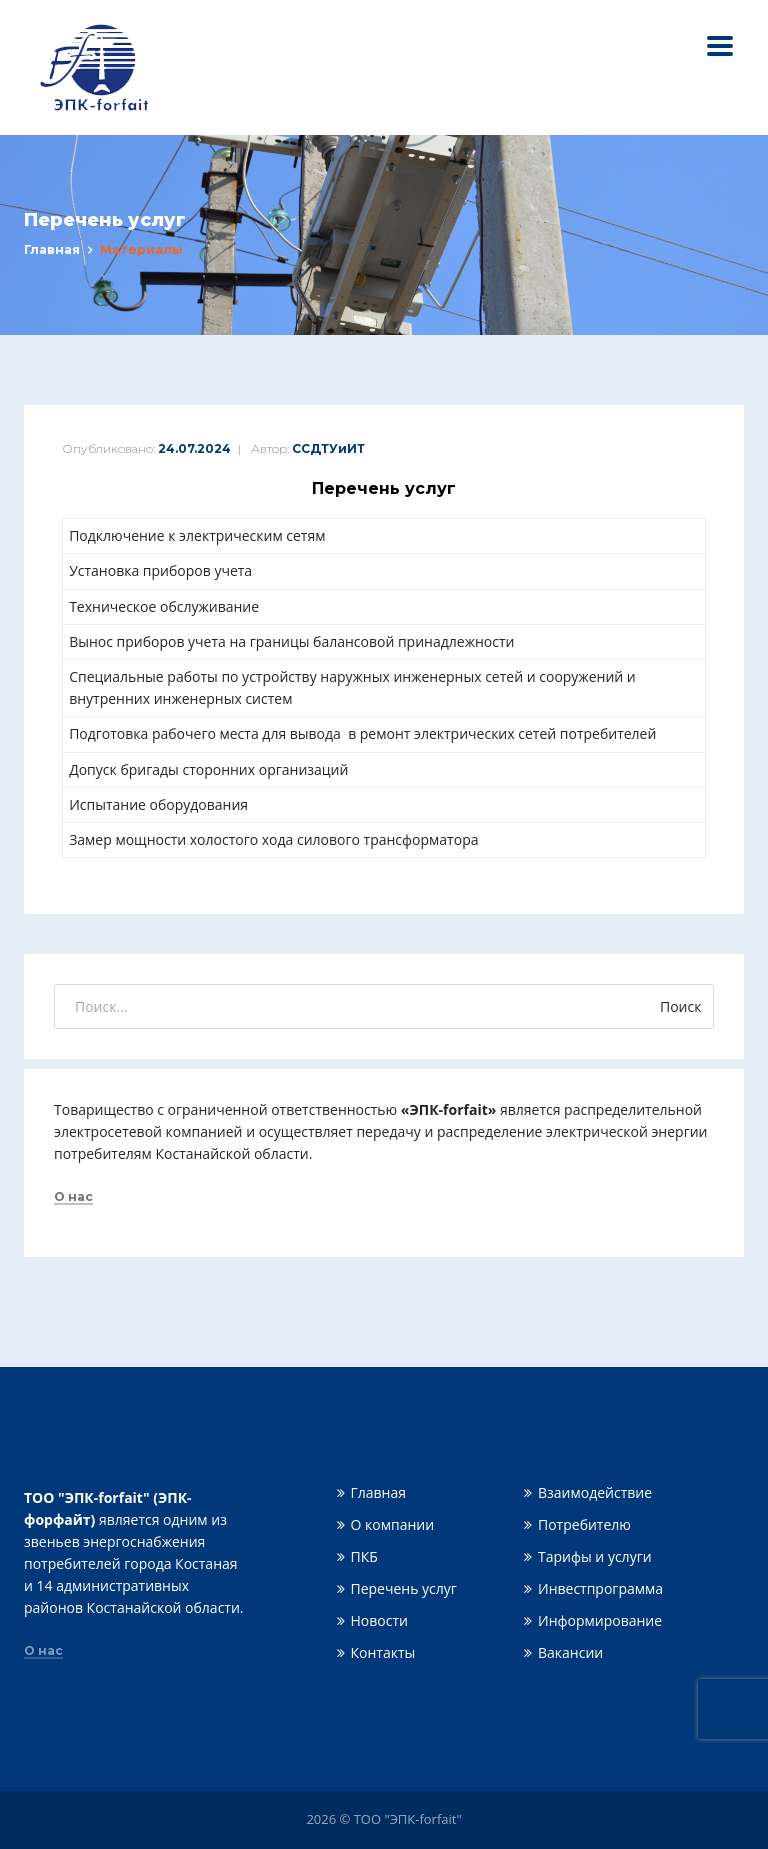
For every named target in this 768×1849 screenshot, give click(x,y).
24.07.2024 (194, 448)
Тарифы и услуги (595, 1556)
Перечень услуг (404, 1588)
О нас (73, 1197)
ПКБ (364, 1556)
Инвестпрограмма (600, 1588)
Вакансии (570, 1652)
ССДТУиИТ (328, 448)
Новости (379, 1620)
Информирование (600, 1620)
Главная (52, 249)
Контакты (383, 1652)
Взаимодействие (595, 1492)
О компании (393, 1524)
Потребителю (584, 1524)
